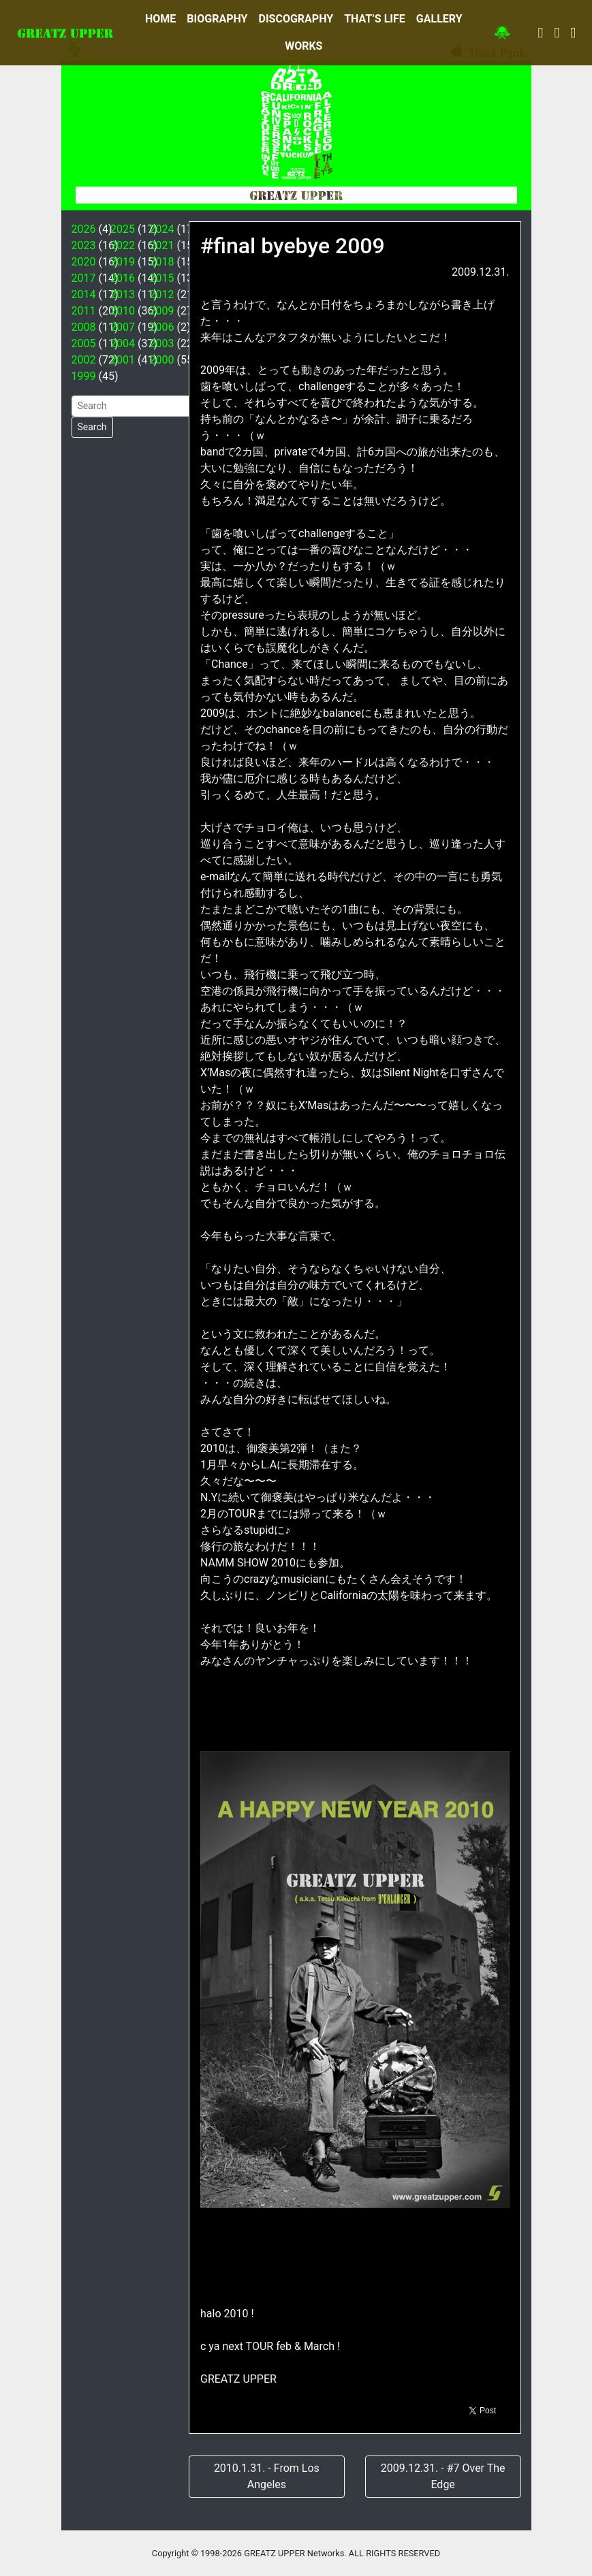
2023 (84, 245)
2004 (122, 343)
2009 (162, 310)
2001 (122, 359)
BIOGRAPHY (217, 18)
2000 (162, 359)
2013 (122, 294)
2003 (162, 343)
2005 (84, 343)
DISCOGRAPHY (295, 18)
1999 (84, 376)
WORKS (303, 45)
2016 (122, 278)
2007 (122, 327)
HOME (160, 18)
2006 (162, 327)
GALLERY (439, 18)
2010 (122, 310)
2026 (84, 229)
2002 (84, 359)
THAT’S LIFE (374, 18)
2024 (162, 229)
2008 (84, 327)
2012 (162, 294)
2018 (162, 261)
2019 (122, 261)
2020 (84, 261)
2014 (84, 294)
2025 (122, 229)
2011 (84, 310)
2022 (122, 245)
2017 (84, 278)
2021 (162, 245)
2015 (162, 278)
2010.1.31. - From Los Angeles (267, 2476)
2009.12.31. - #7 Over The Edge (443, 2476)
